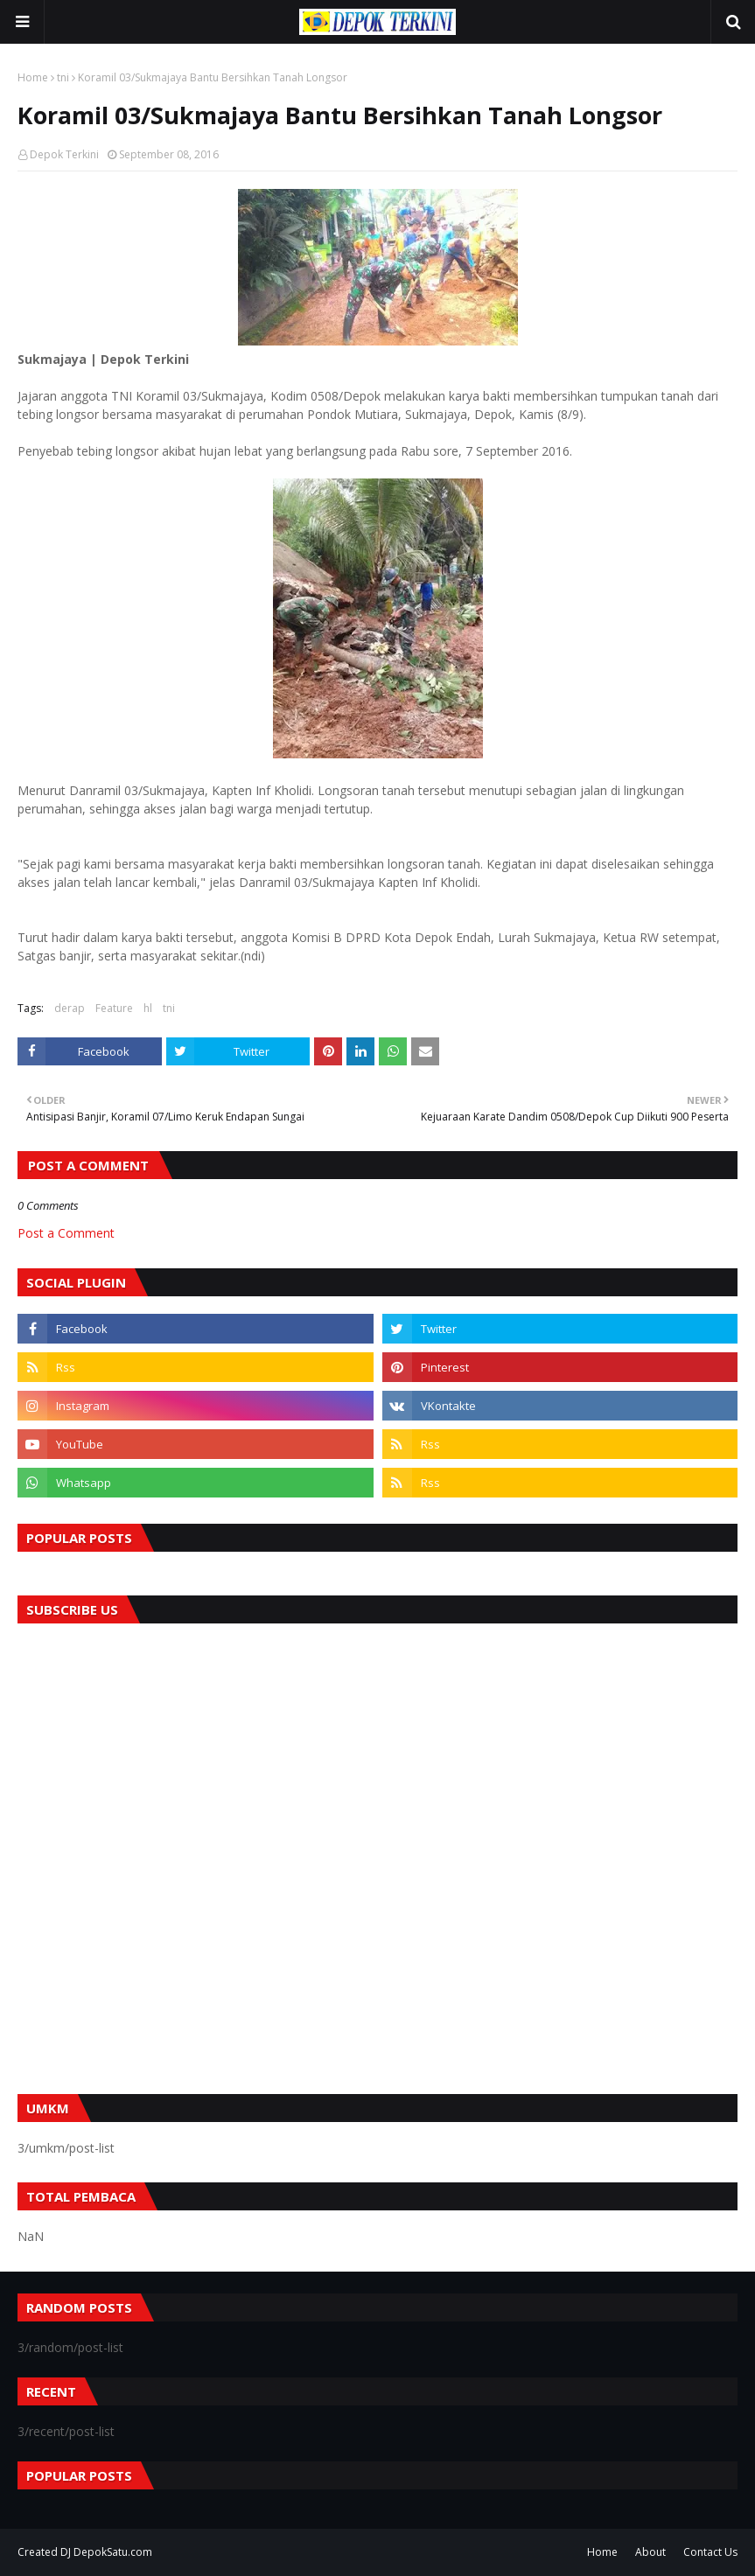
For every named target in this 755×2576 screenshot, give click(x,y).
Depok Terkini (64, 154)
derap (69, 1008)
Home (32, 77)
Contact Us (710, 2552)
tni (63, 77)
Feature (114, 1008)
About (650, 2552)
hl (147, 1008)
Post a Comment (66, 1233)
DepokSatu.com (112, 2552)
